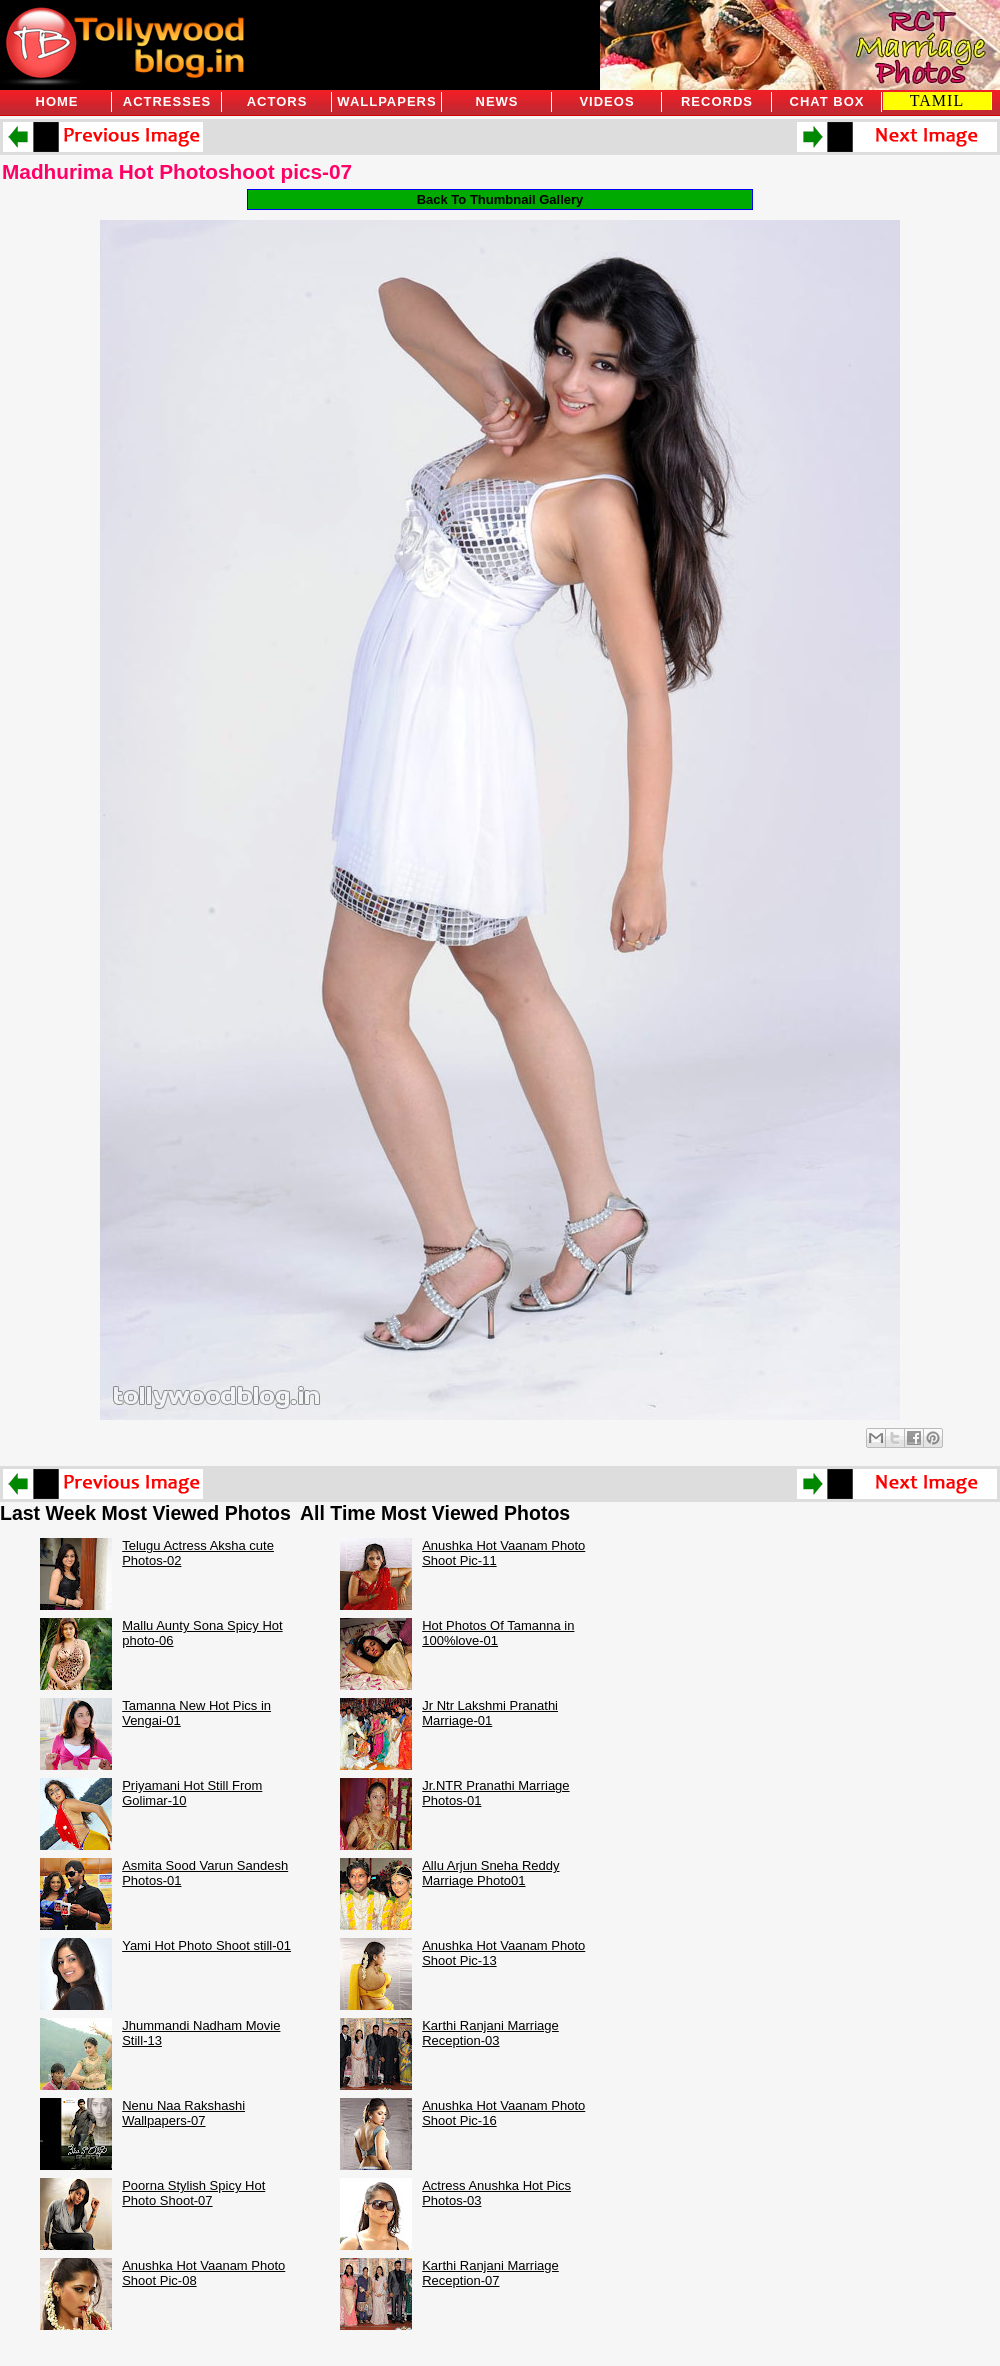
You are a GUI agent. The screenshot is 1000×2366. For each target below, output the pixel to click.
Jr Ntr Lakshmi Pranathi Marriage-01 (490, 1713)
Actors (277, 101)
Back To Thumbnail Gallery (500, 199)
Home (57, 101)
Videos (606, 101)
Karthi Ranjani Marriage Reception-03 (490, 2033)
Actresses (167, 101)
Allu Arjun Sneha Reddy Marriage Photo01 (490, 1873)
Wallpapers (386, 101)
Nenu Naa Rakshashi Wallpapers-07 (183, 2113)
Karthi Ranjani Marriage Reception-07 (490, 2273)
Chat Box (827, 101)
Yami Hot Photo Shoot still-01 (206, 1945)
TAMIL (937, 100)
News (497, 101)
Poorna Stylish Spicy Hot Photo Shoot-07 (193, 2193)
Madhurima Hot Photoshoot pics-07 (177, 171)
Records (717, 101)
